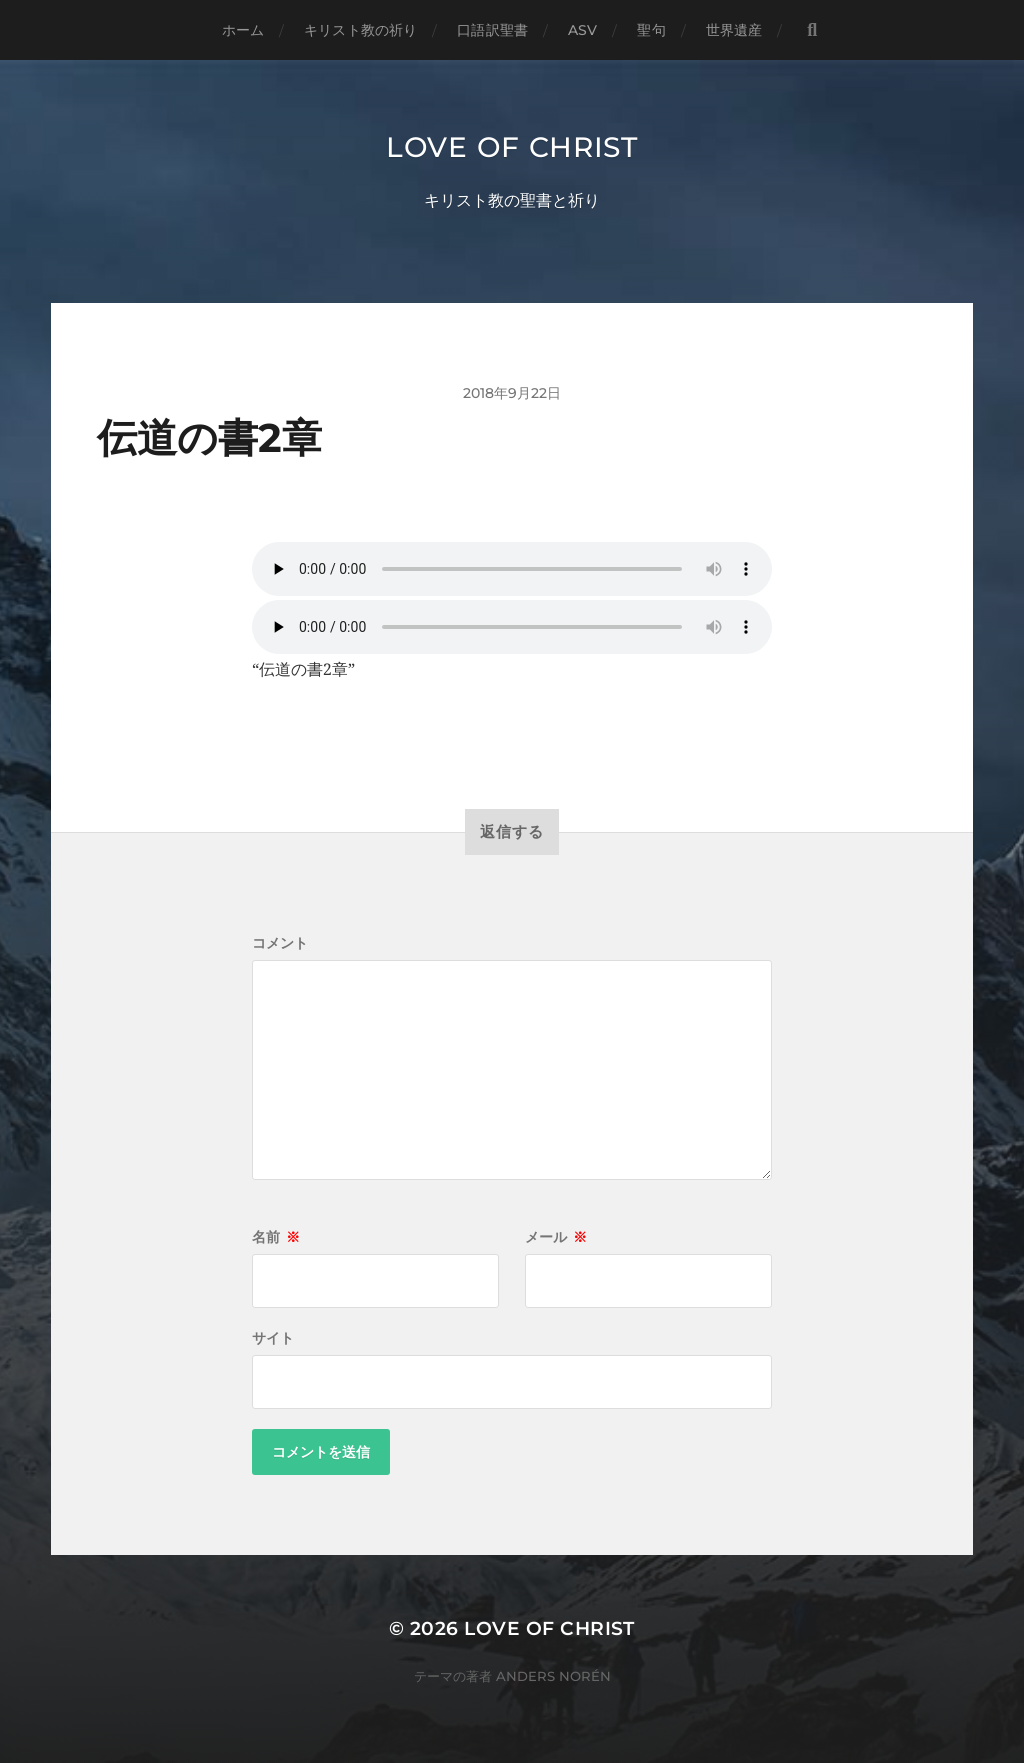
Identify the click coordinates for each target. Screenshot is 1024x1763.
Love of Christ (512, 147)
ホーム (243, 30)
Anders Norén (553, 1676)
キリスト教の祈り (360, 30)
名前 (276, 1237)
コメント (280, 943)
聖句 (651, 30)
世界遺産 (734, 30)
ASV (582, 30)
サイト (273, 1338)
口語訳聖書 (492, 30)
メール (556, 1237)
